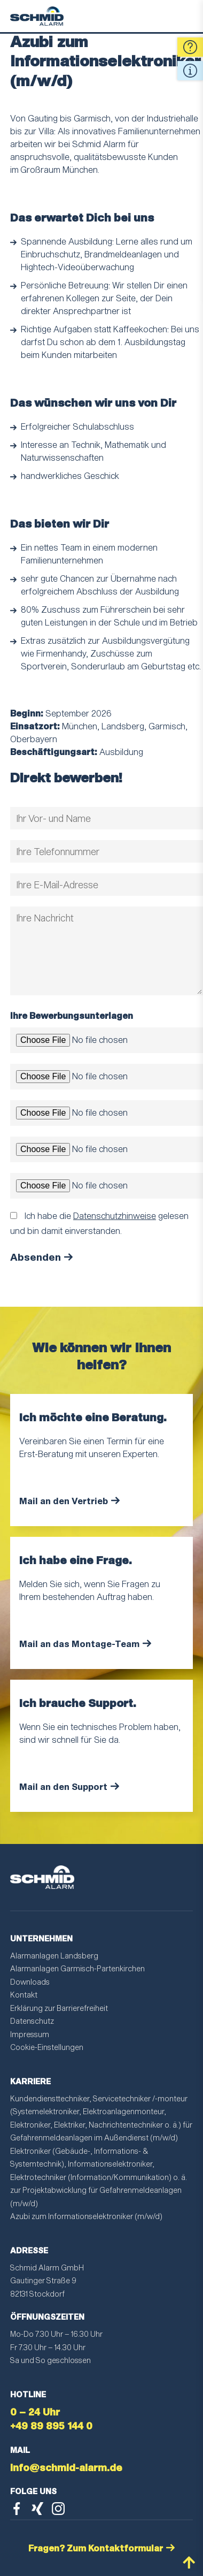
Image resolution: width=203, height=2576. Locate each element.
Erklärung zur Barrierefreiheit (59, 2008)
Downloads (30, 1981)
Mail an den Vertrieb (63, 1501)
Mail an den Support (63, 1786)
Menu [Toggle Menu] (185, 16)
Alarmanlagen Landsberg (54, 1955)
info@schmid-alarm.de (66, 2467)
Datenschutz (32, 2020)
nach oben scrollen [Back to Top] (189, 2562)
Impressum (29, 2034)
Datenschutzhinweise (114, 1215)
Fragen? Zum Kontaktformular (95, 2548)
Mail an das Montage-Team (79, 1643)
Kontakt (23, 1994)
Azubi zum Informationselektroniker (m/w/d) (86, 2216)
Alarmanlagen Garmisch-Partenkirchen (77, 1968)
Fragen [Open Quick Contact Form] (190, 47)
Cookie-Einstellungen (46, 2047)
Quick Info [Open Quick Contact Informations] (190, 70)
